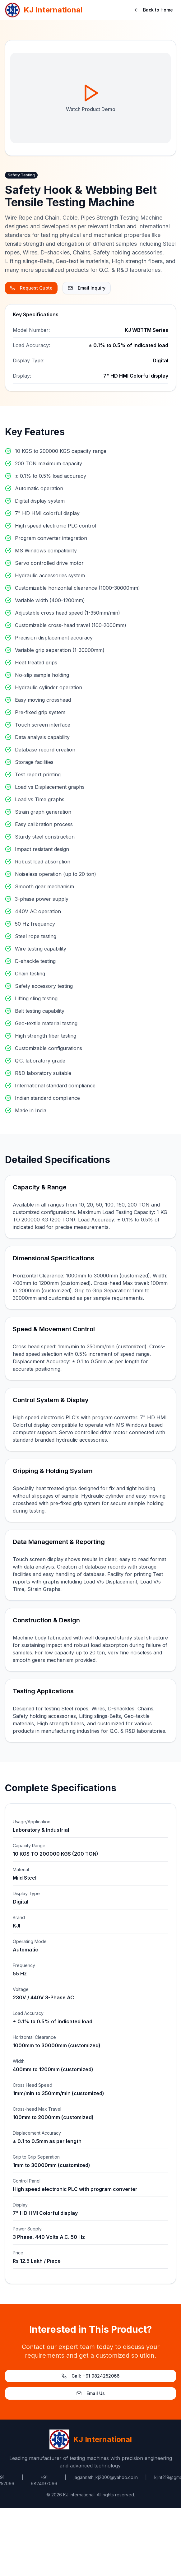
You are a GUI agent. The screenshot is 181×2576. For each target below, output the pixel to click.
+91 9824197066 (44, 2480)
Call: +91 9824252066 (90, 2375)
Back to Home (153, 9)
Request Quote (31, 288)
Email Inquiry (86, 288)
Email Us (91, 2393)
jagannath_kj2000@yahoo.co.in (106, 2477)
